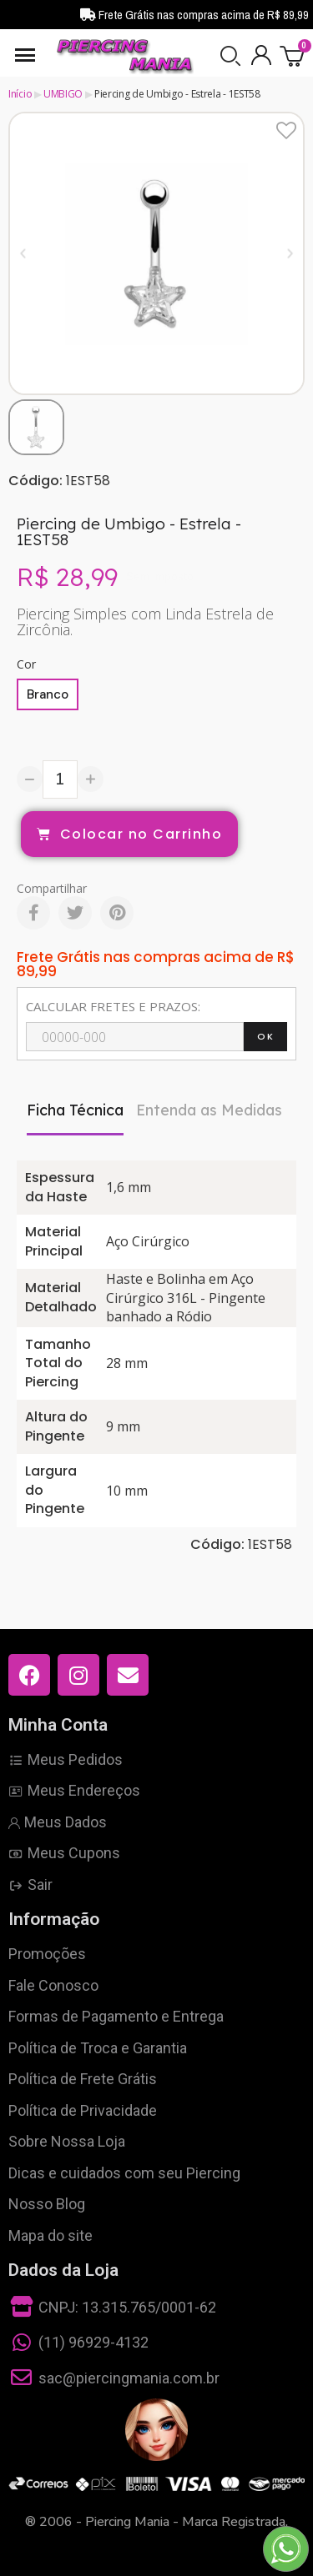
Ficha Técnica (75, 1110)
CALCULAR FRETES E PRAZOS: (113, 1006)
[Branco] (47, 694)
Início (20, 94)
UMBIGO (63, 94)
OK (265, 1036)
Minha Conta (58, 1725)
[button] (230, 56)
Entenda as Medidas (209, 1110)
